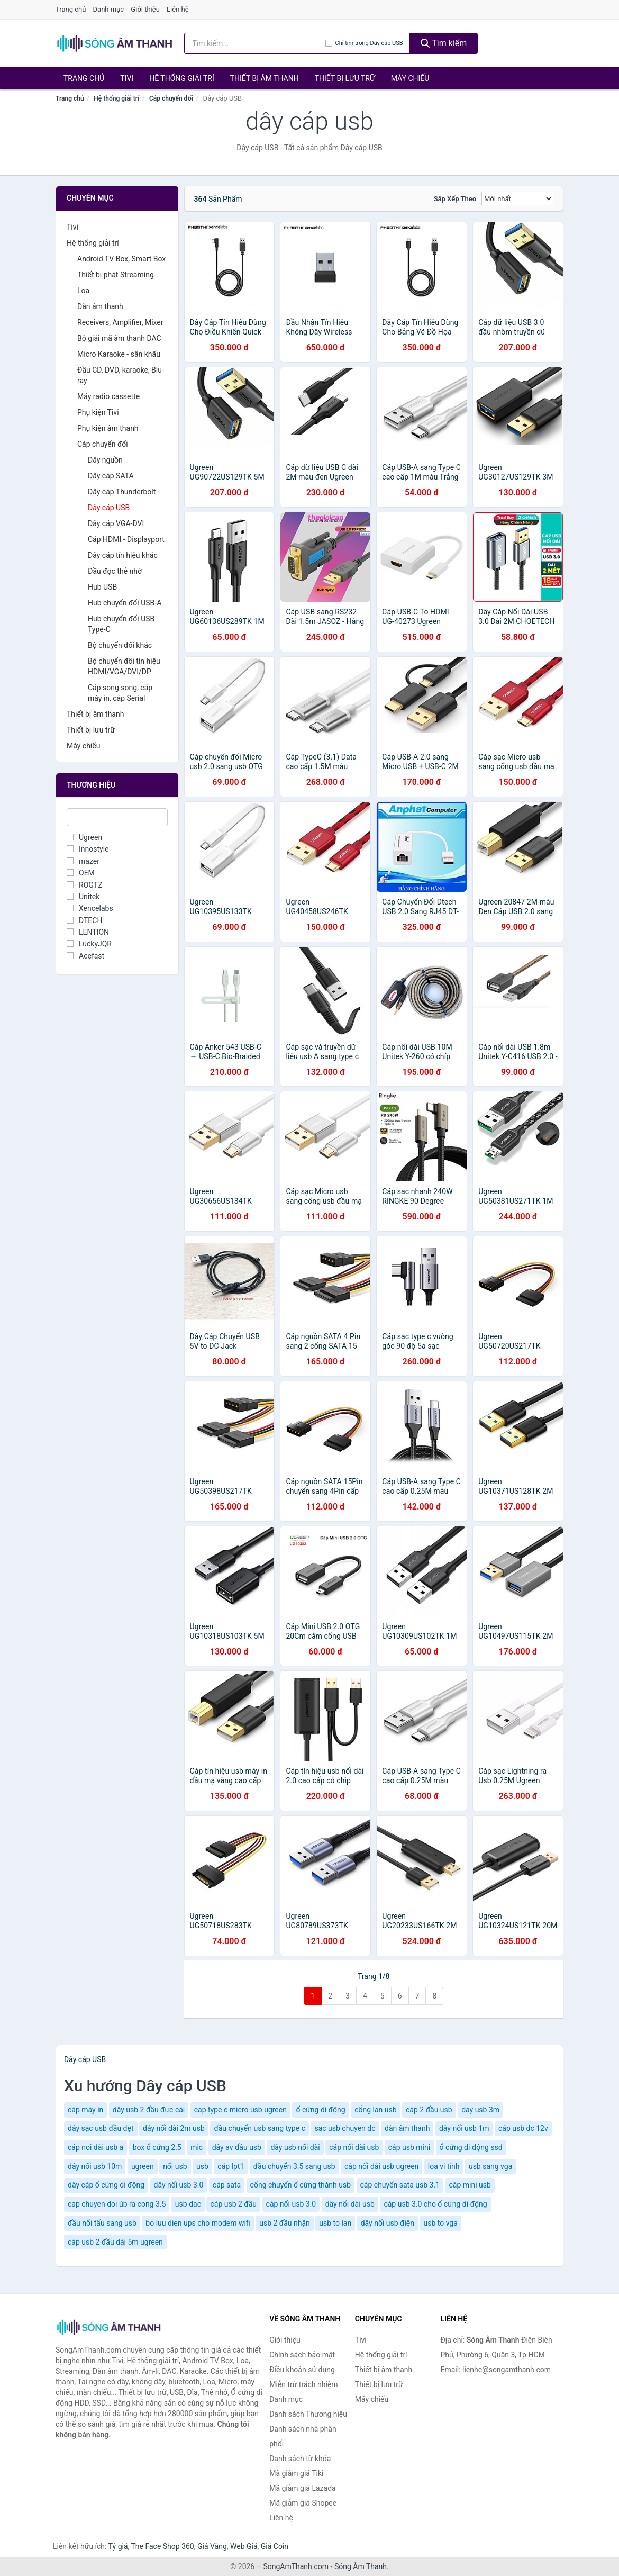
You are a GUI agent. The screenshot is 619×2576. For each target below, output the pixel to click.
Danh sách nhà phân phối (302, 2436)
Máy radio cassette (108, 396)
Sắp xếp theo (455, 199)
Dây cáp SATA (111, 476)
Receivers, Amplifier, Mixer (120, 322)
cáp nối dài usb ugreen (381, 2166)
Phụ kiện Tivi (98, 412)
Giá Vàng (212, 2546)
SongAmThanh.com (296, 2566)
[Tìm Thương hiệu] (117, 817)
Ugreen (84, 837)
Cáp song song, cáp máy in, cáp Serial (120, 692)
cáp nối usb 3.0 (291, 2204)
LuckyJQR (89, 943)
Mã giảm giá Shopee (302, 2503)
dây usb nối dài (295, 2147)
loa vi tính (444, 2166)
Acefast (85, 956)
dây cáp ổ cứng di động (106, 2185)
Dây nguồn (105, 460)
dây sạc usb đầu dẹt (101, 2128)
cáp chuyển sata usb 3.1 (400, 2185)
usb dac (188, 2204)
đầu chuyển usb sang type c (259, 2128)
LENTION (88, 932)
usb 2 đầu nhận (284, 2223)
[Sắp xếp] (517, 198)
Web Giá (244, 2546)
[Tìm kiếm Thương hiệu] (254, 43)
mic (196, 2147)
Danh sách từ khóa (300, 2458)
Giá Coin (274, 2546)
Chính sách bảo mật (302, 2355)
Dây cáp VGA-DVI (116, 523)
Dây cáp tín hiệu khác (123, 555)
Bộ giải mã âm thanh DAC (119, 338)
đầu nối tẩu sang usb (102, 2223)
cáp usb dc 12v (523, 2128)
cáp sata (227, 2185)
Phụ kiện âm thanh (108, 428)
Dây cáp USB (109, 507)
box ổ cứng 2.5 (157, 2147)
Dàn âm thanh (100, 306)
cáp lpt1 (230, 2166)
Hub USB (102, 587)
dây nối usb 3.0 (179, 2185)
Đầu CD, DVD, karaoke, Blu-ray (120, 375)
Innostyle (88, 849)
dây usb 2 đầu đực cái (149, 2109)
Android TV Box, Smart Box (121, 259)
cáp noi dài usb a (95, 2147)
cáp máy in (85, 2109)
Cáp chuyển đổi (171, 98)
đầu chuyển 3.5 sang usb (294, 2166)
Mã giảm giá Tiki (296, 2473)
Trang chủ (71, 9)
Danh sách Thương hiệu (308, 2414)
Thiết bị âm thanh (264, 78)
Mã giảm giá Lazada (302, 2488)
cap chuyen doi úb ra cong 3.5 (117, 2204)
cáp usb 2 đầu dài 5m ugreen (115, 2242)
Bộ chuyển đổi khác (120, 645)
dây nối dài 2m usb (174, 2128)
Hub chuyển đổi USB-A (124, 603)
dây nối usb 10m (95, 2166)
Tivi (126, 78)
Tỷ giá (118, 2546)
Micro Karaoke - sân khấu (118, 354)
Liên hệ (178, 9)
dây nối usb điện (387, 2223)
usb (202, 2166)
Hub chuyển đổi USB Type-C (121, 624)
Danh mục (108, 9)
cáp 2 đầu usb (429, 2109)
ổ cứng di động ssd (471, 2147)
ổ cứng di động (320, 2109)
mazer (83, 861)
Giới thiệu (145, 9)
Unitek (83, 896)
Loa (83, 290)
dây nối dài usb (350, 2204)
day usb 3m (480, 2109)
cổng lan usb (375, 2109)
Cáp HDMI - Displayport (126, 539)
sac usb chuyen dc (344, 2128)
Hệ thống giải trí (181, 78)
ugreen (142, 2166)
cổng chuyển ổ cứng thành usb (300, 2185)
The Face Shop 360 (162, 2546)
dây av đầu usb (236, 2147)
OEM (81, 873)
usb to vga (441, 2223)
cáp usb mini (409, 2147)
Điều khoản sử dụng (302, 2369)
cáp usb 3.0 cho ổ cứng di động (435, 2204)
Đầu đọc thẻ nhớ (115, 571)
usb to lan (335, 2223)
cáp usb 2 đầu (233, 2204)
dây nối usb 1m (464, 2128)
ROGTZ (85, 885)
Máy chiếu (410, 78)
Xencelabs (90, 908)
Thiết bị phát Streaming (115, 274)
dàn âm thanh (407, 2128)
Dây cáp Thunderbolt (122, 491)
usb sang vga (490, 2166)
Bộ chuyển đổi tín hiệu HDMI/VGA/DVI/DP (124, 666)
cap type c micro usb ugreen (240, 2109)
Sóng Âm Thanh (360, 2566)
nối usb (175, 2166)
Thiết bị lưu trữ (345, 78)
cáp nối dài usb (354, 2147)
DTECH (84, 920)
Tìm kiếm (444, 43)
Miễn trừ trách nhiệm (303, 2384)
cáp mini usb (469, 2185)
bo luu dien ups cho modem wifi (197, 2223)
